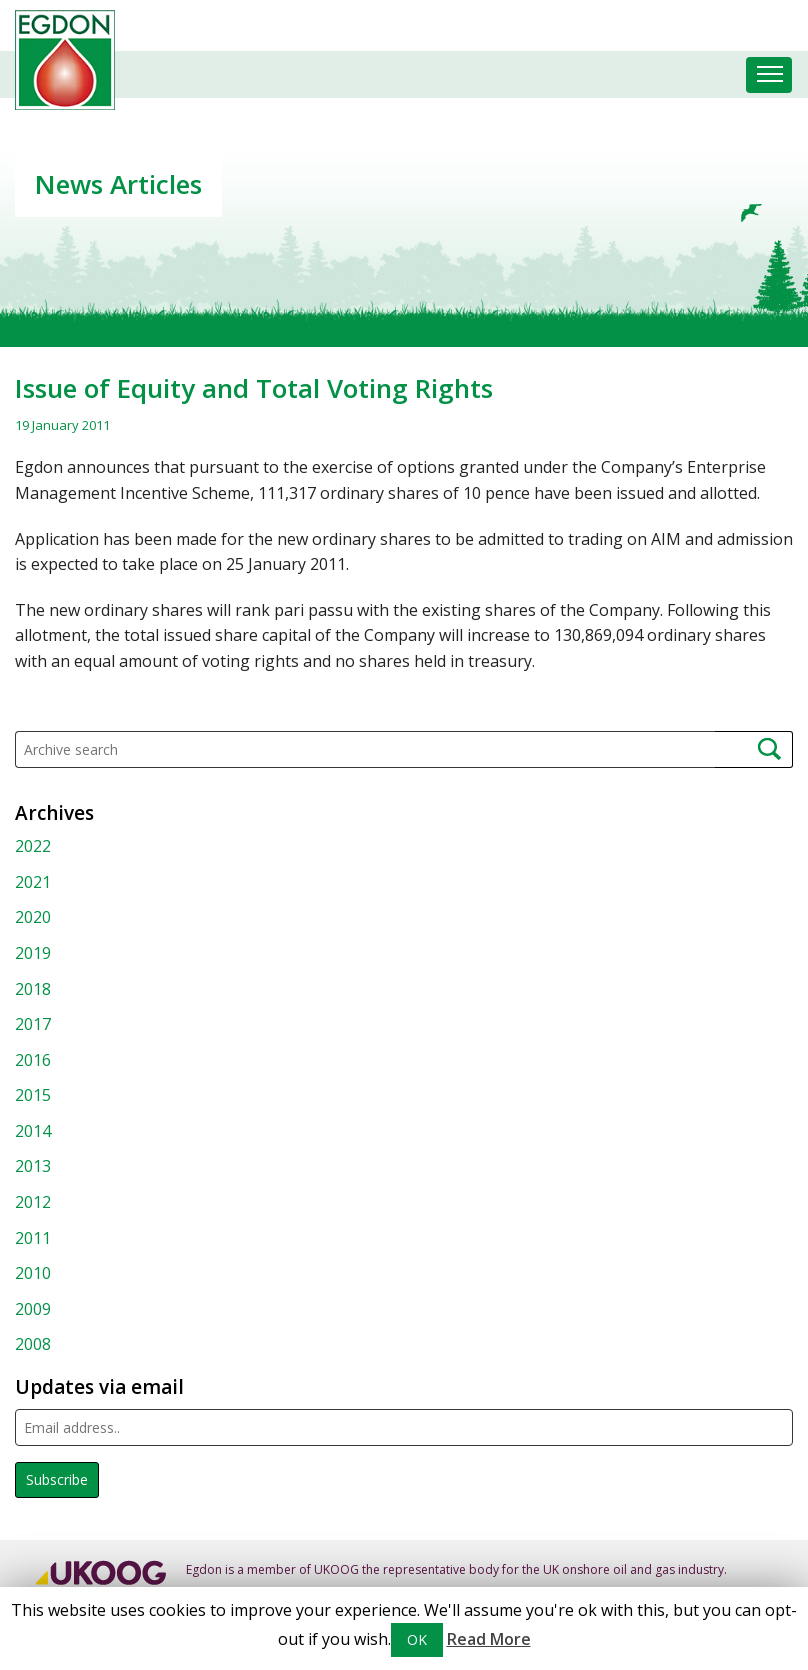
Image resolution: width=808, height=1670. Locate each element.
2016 (33, 1060)
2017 (33, 1024)
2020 (33, 917)
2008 (33, 1344)
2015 (33, 1095)
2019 (33, 953)
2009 (33, 1309)
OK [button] (417, 1639)
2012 (33, 1202)
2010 (33, 1273)
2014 (33, 1131)
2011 (33, 1238)
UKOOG (336, 1569)
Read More (489, 1639)
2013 (33, 1166)
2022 (33, 846)
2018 (33, 989)
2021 (33, 882)
